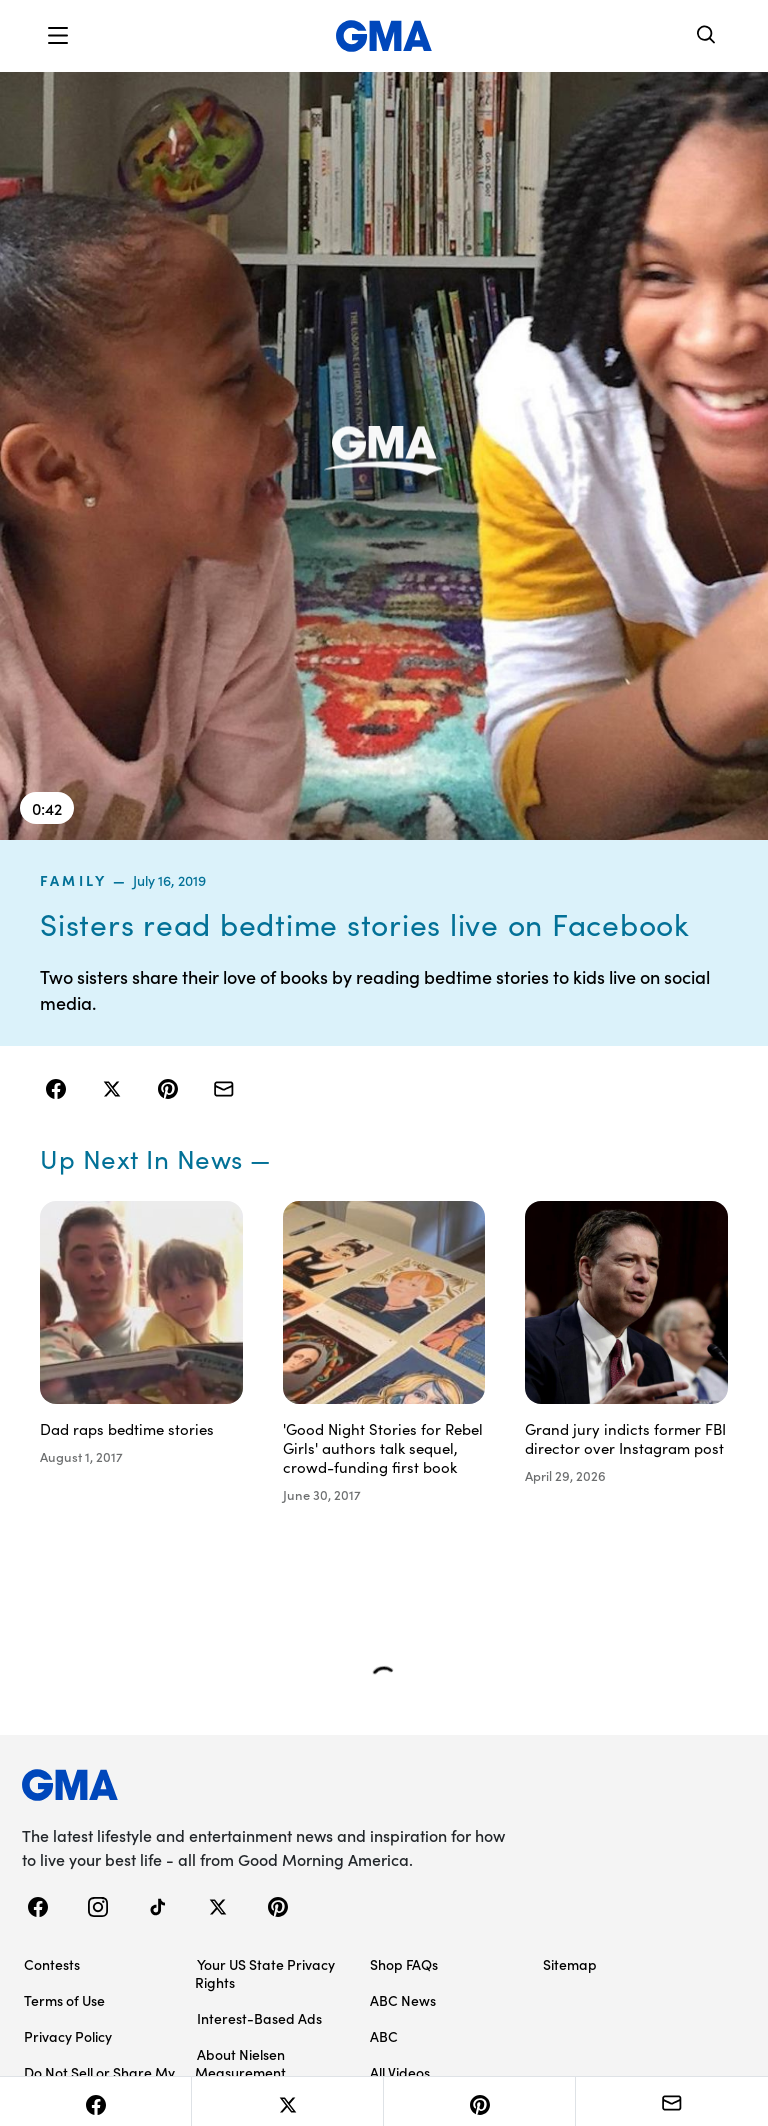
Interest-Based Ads (259, 2018)
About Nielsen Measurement (240, 2063)
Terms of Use (64, 2000)
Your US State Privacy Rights (265, 1973)
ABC (384, 2036)
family (73, 880)
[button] (58, 36)
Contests (52, 1964)
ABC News (403, 2000)
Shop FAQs (404, 1964)
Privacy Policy (68, 2036)
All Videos (400, 2072)
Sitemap (570, 1964)
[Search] (707, 36)
